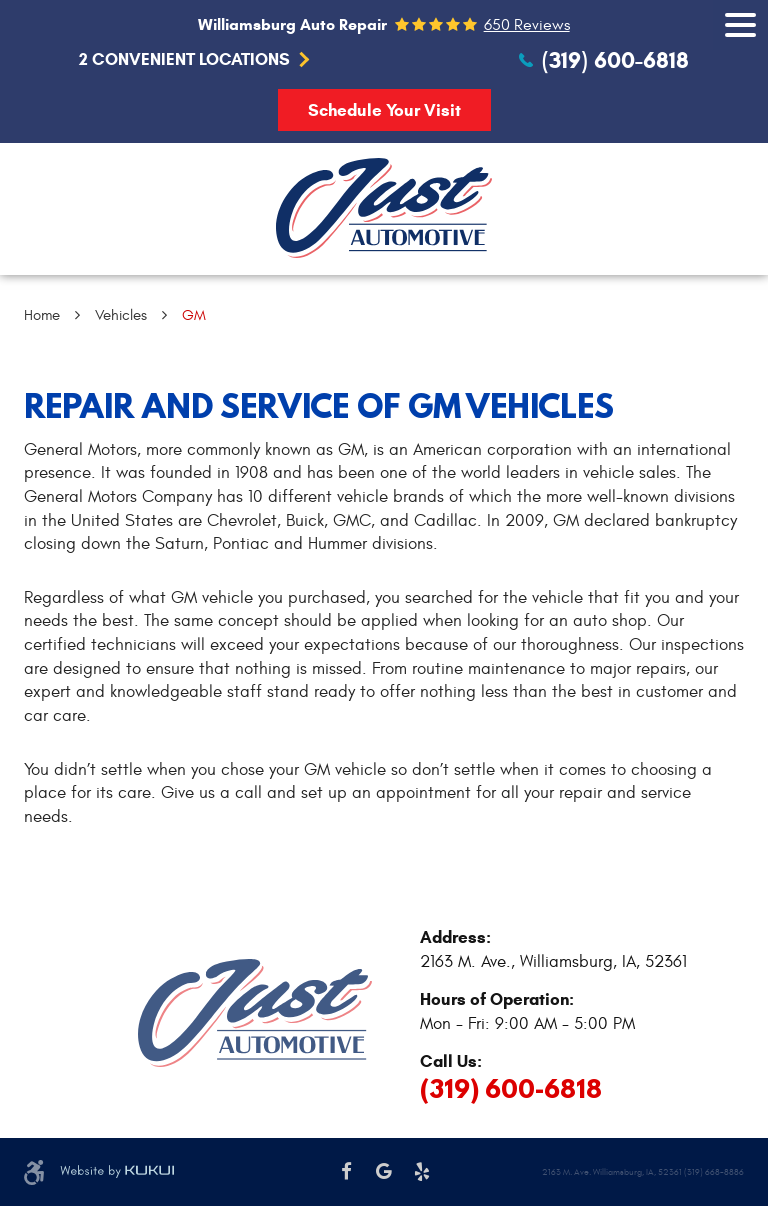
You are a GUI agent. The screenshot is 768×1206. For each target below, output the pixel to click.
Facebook (347, 1172)
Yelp (422, 1172)
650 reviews (527, 25)
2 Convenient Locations (184, 60)
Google (384, 1172)
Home (42, 315)
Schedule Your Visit (384, 110)
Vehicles (121, 315)
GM (194, 315)
